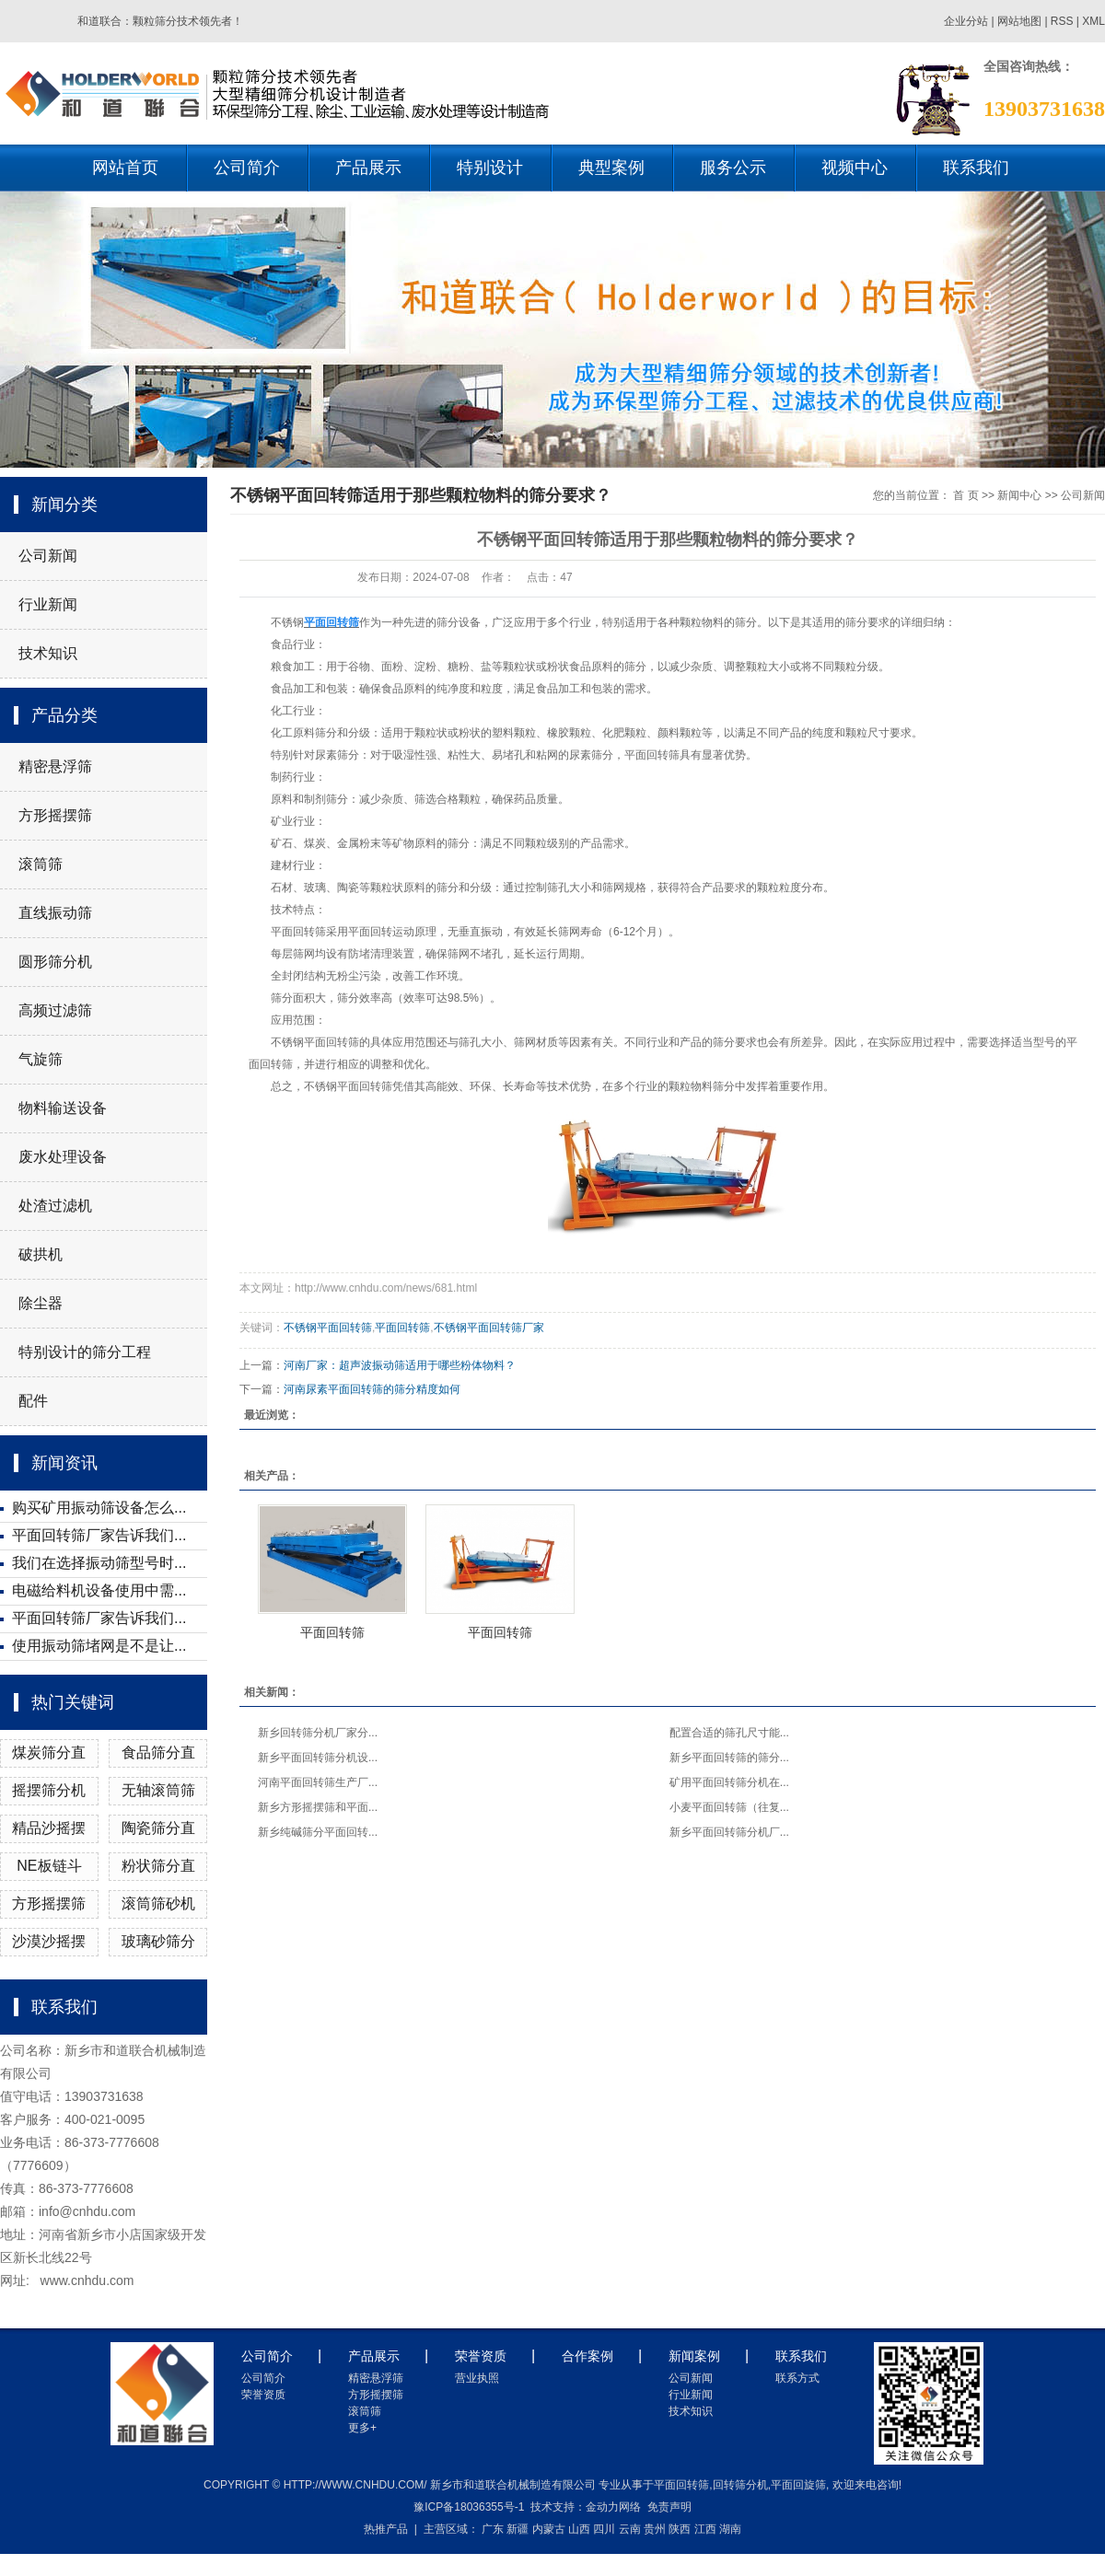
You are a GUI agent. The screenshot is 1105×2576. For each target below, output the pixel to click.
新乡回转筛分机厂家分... (318, 1732)
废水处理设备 (62, 1157)
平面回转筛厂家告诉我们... (99, 1535)
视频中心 (854, 167)
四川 (604, 2529)
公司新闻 (47, 555)
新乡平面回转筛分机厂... (729, 1832)
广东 (493, 2529)
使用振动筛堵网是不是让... (99, 1646)
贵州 (655, 2529)
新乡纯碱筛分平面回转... (318, 1832)
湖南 (730, 2529)
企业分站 (966, 21)
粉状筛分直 (158, 1866)
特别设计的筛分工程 (84, 1352)
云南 (630, 2529)
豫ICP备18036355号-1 (468, 2507)
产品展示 (368, 167)
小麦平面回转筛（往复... (729, 1807)
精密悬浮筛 (55, 766)
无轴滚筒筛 (158, 1790)
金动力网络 (613, 2507)
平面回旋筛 (798, 2484)
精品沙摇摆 (49, 1828)
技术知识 (47, 653)
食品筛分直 (158, 1752)
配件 (33, 1401)
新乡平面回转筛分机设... (318, 1757)
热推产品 (386, 2529)
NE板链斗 (49, 1866)
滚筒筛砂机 (158, 1903)
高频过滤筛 (55, 1010)
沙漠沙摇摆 (49, 1941)
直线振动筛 (55, 913)
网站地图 (1020, 21)
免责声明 (669, 2507)
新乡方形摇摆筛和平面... (318, 1807)
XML (1093, 21)
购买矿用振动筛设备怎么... (99, 1507)
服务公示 (733, 167)
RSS (1062, 21)
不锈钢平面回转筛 (328, 1327)
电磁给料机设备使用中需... (99, 1590)
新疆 (517, 2529)
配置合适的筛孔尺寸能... (729, 1732)
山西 (579, 2529)
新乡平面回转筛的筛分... (729, 1757)
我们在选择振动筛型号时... (99, 1563)
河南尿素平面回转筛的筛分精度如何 (372, 1389)
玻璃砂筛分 (158, 1941)
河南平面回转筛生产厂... (318, 1782)
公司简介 (247, 167)
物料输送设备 (62, 1108)
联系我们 (976, 167)
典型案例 (611, 167)
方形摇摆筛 (55, 815)
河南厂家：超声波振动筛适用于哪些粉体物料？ (400, 1365)
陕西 (680, 2529)
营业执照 (477, 2378)
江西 (705, 2529)
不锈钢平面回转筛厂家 (489, 1327)
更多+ (362, 2427)
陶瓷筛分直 (158, 1828)
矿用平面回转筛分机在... (729, 1782)
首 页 (965, 495)
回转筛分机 (740, 2484)
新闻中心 (1019, 495)
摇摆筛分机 (49, 1790)
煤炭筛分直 (49, 1752)
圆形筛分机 (55, 961)
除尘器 (40, 1303)
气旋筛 (40, 1059)
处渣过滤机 (55, 1205)
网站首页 (125, 167)
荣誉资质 (263, 2394)
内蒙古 (548, 2529)
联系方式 (797, 2378)
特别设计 (490, 167)
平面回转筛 (402, 1327)
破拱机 (40, 1254)
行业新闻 (47, 604)
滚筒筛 (40, 864)
